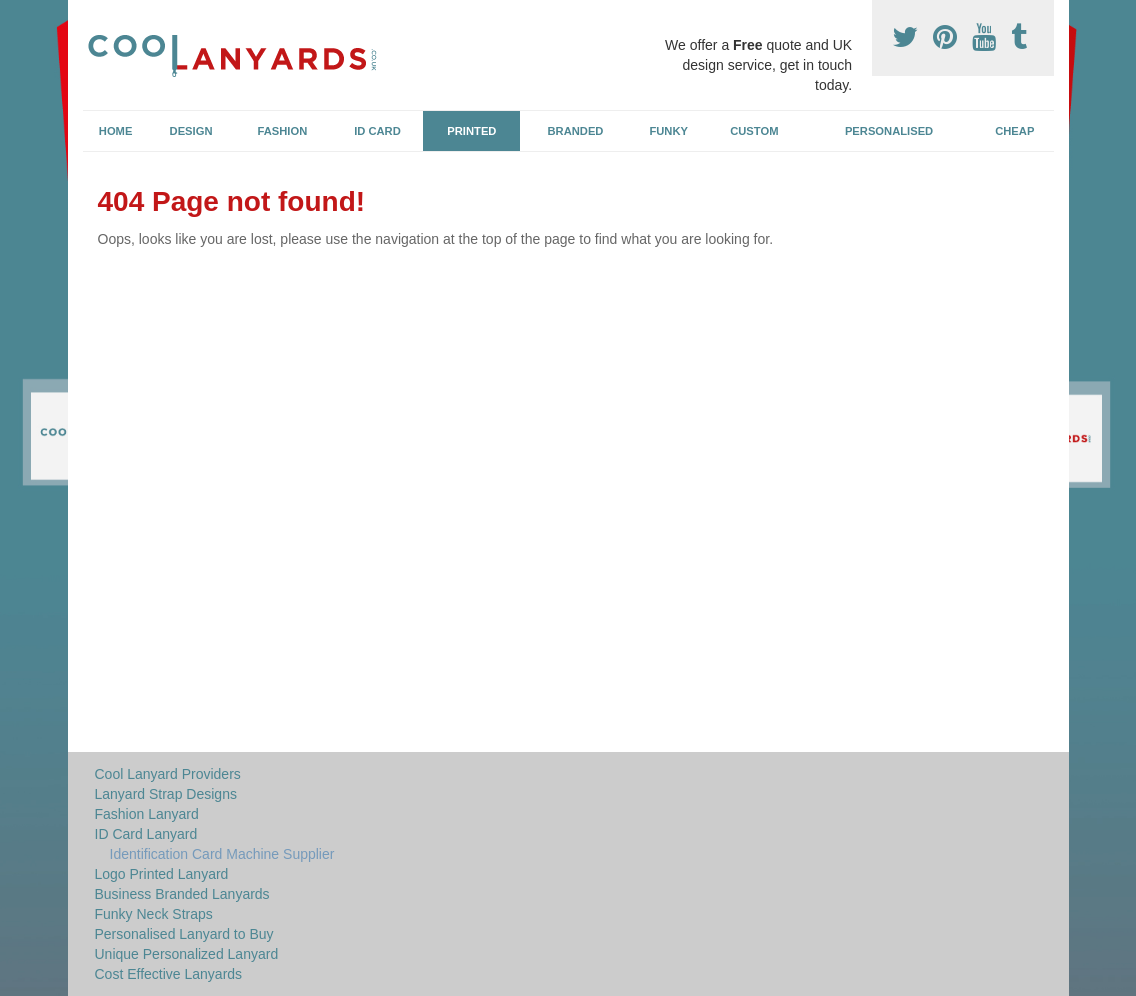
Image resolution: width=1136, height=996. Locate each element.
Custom (754, 131)
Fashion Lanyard (147, 814)
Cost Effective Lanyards (169, 974)
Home (116, 131)
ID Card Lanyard (146, 834)
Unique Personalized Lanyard (187, 954)
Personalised (889, 131)
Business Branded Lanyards (182, 894)
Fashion (283, 131)
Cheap (1014, 131)
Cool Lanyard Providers (168, 774)
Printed (471, 131)
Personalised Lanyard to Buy (184, 934)
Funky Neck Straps (154, 914)
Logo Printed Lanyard (162, 874)
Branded (576, 131)
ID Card (377, 131)
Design (191, 131)
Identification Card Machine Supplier (222, 854)
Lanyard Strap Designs (166, 794)
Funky (668, 131)
